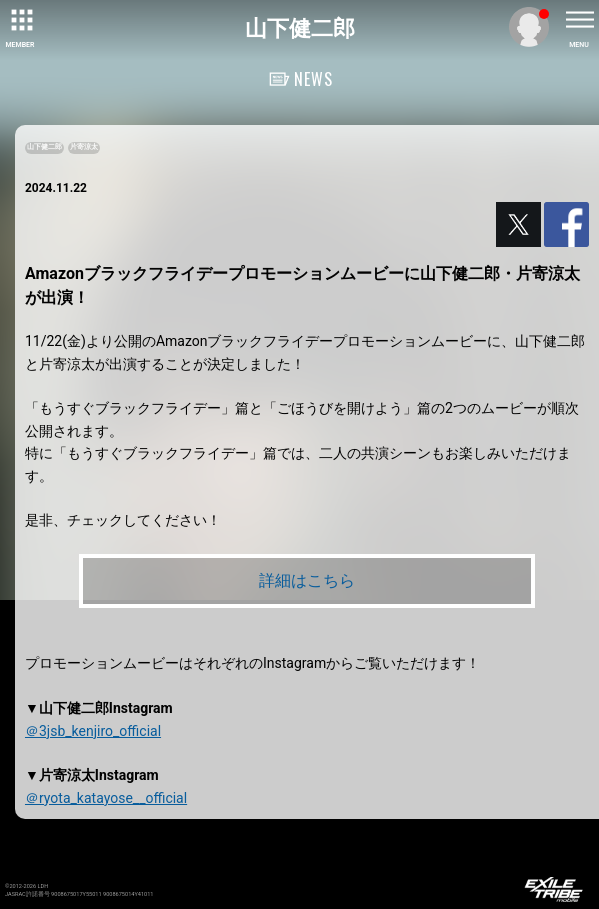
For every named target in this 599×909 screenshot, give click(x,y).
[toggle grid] (20, 20)
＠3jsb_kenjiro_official (93, 731)
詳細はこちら (307, 580)
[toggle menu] (579, 20)
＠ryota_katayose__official (106, 798)
